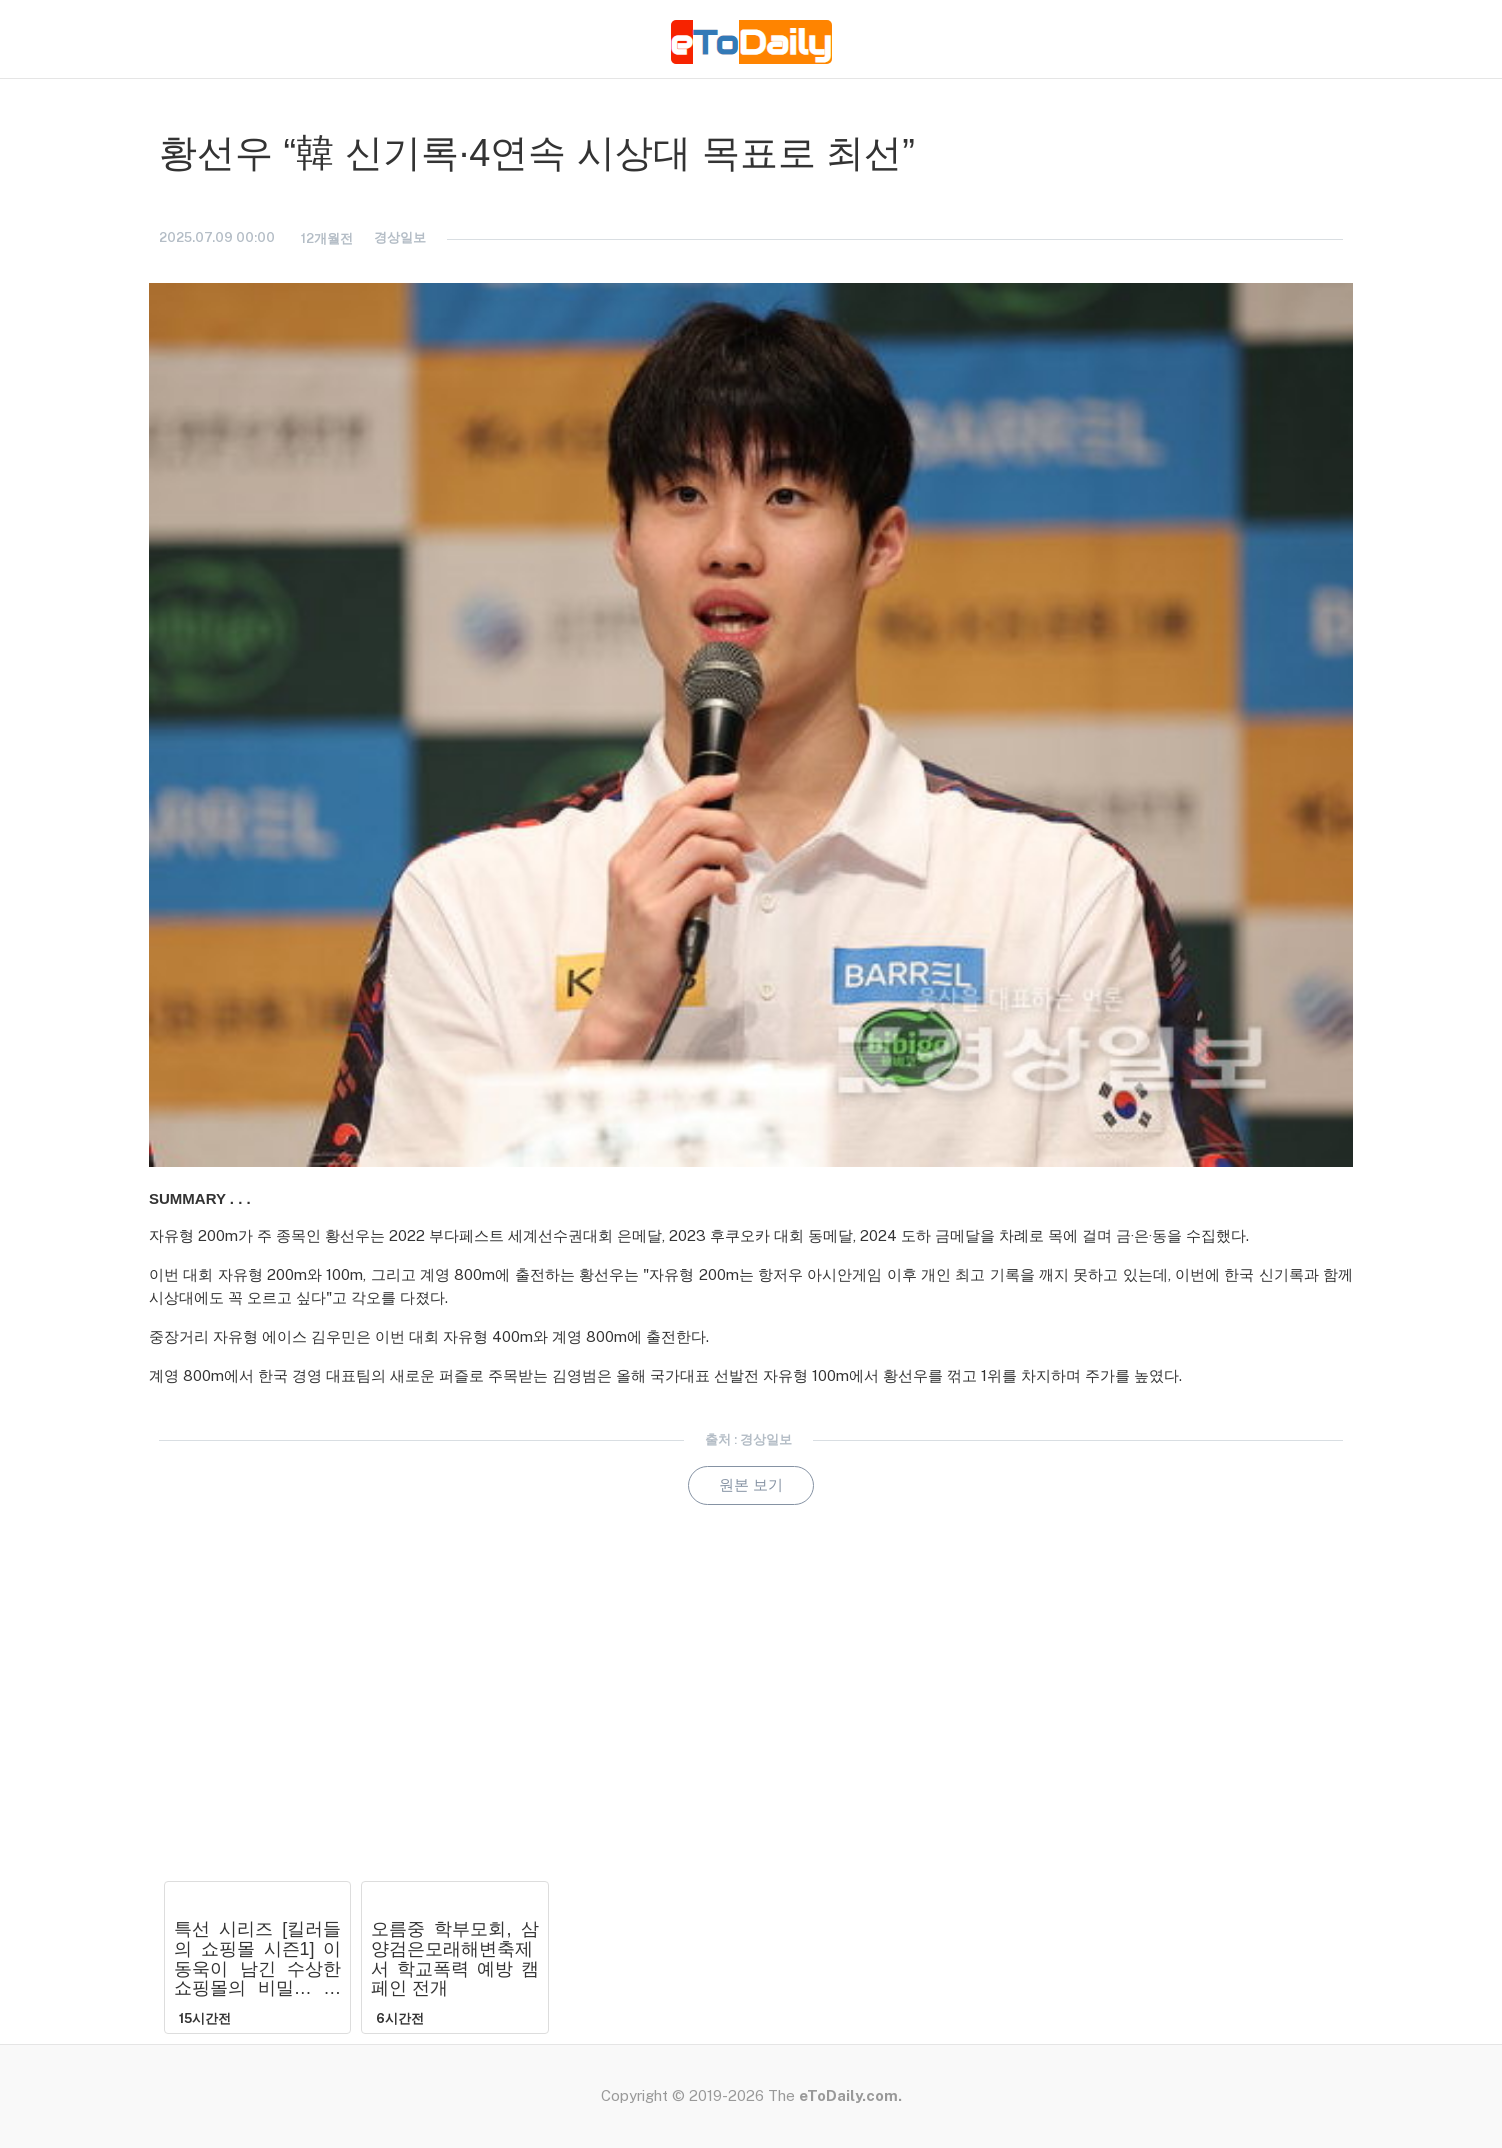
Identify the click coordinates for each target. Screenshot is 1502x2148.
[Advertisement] (751, 1721)
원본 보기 (751, 1484)
